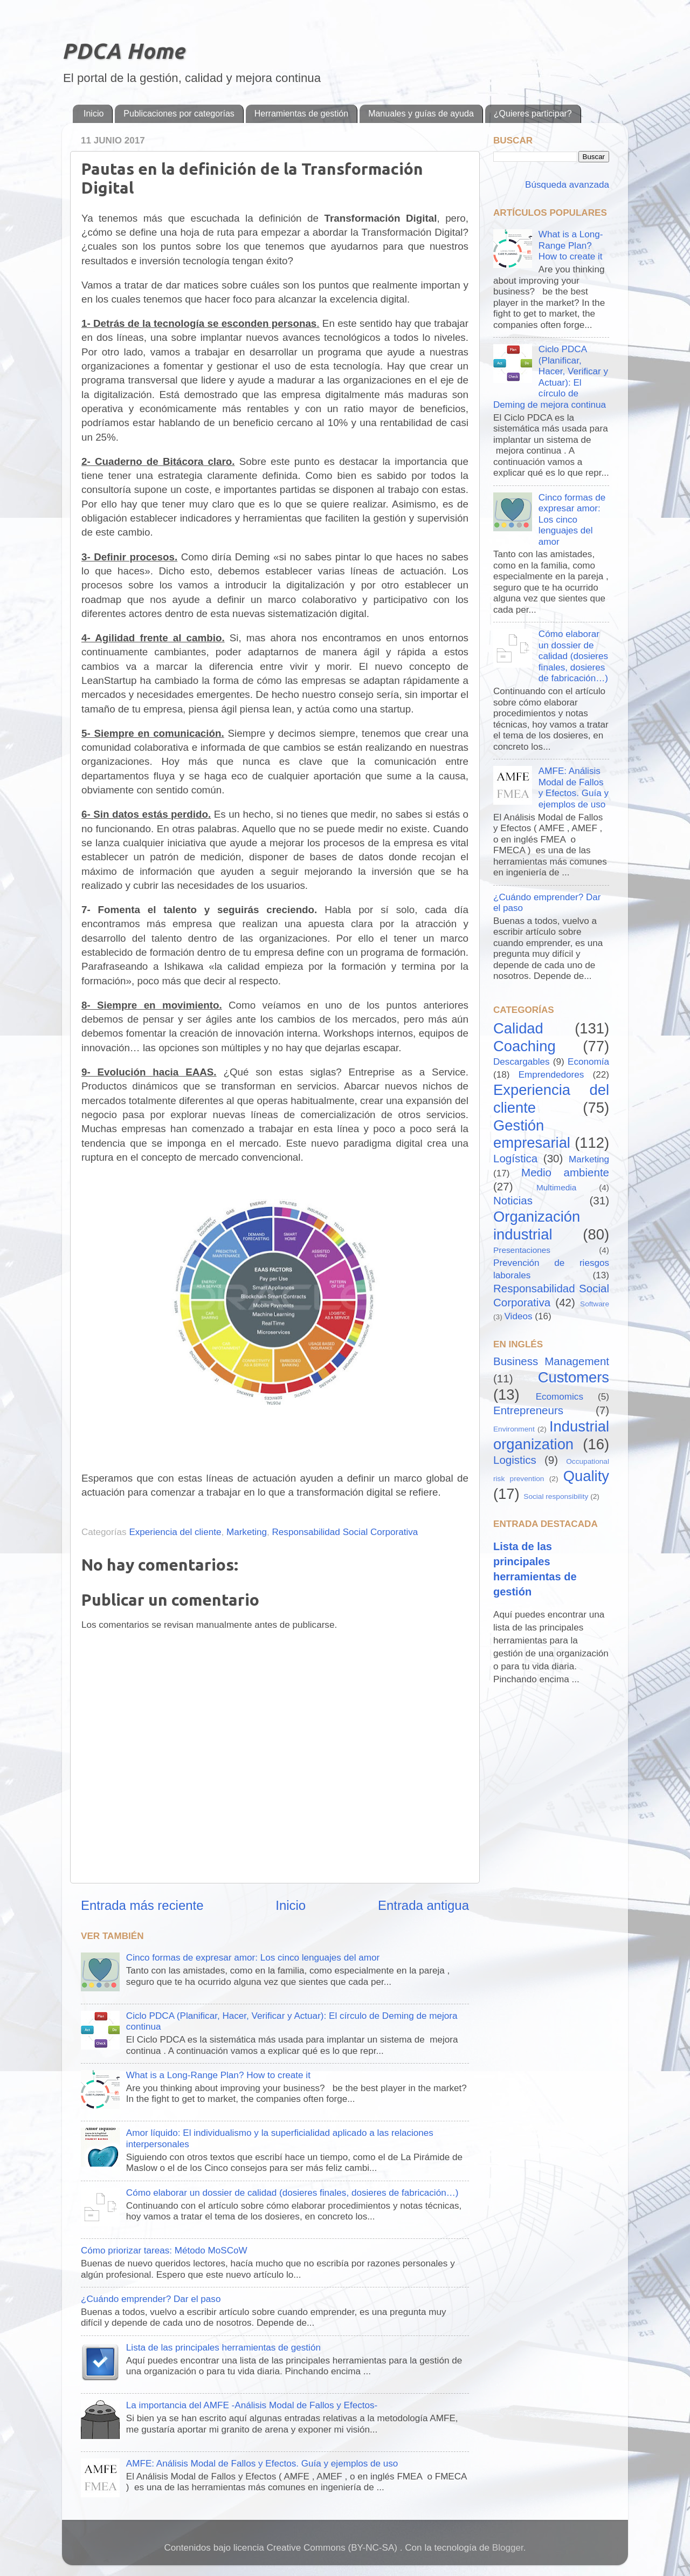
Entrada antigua (423, 1905)
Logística (515, 1158)
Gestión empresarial (531, 1134)
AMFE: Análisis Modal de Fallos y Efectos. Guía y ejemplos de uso (262, 2463)
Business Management (551, 1361)
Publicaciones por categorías (178, 113)
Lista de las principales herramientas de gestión (223, 2347)
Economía (588, 1062)
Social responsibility (555, 1496)
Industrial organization (551, 1435)
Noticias (513, 1200)
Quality (586, 1476)
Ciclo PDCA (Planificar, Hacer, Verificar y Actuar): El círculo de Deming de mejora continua (550, 377)
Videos (519, 1316)
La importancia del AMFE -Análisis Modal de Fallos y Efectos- (251, 2405)
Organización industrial (536, 1225)
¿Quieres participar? (533, 113)
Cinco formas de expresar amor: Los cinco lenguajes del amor (253, 1957)
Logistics (514, 1460)
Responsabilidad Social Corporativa (345, 1532)
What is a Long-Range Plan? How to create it (218, 2075)
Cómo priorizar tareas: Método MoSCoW (164, 2250)
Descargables (521, 1062)
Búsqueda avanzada (565, 185)
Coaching (524, 1046)
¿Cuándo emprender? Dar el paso (150, 2299)
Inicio (94, 113)
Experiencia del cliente (175, 1532)
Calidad (518, 1028)
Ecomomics (559, 1397)
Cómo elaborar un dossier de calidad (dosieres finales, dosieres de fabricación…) (292, 2193)
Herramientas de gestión (301, 113)
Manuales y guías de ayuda (421, 113)
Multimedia (556, 1187)
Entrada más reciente (142, 1905)
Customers (573, 1377)
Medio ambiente (565, 1172)
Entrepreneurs (528, 1410)
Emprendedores (551, 1075)
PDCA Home (123, 51)
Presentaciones (521, 1250)
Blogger (507, 2548)
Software (594, 1304)
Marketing (246, 1532)
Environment (514, 1429)
